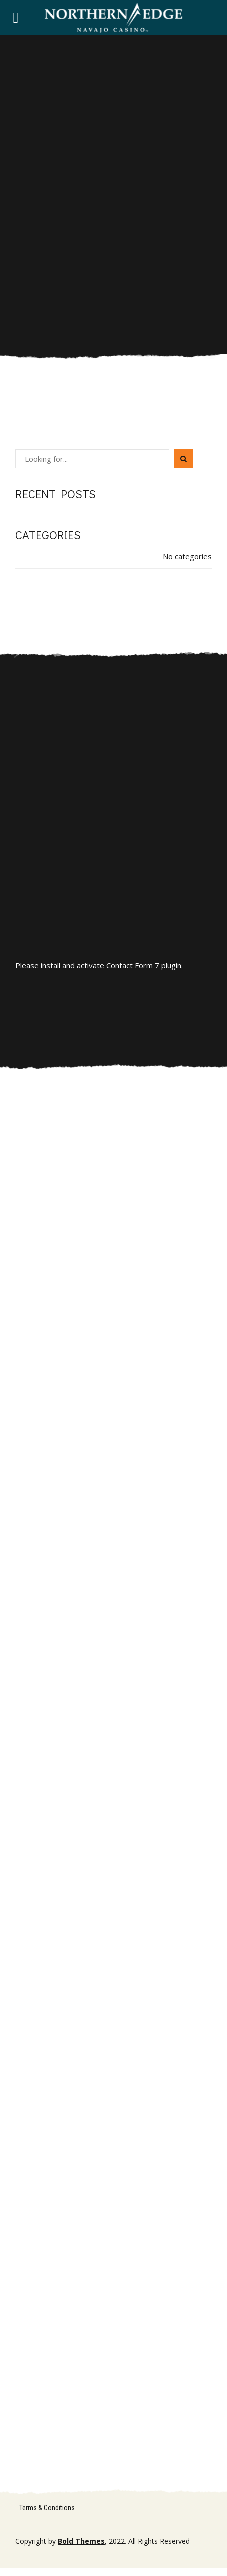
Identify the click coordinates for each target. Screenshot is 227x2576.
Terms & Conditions (47, 2508)
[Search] (183, 458)
